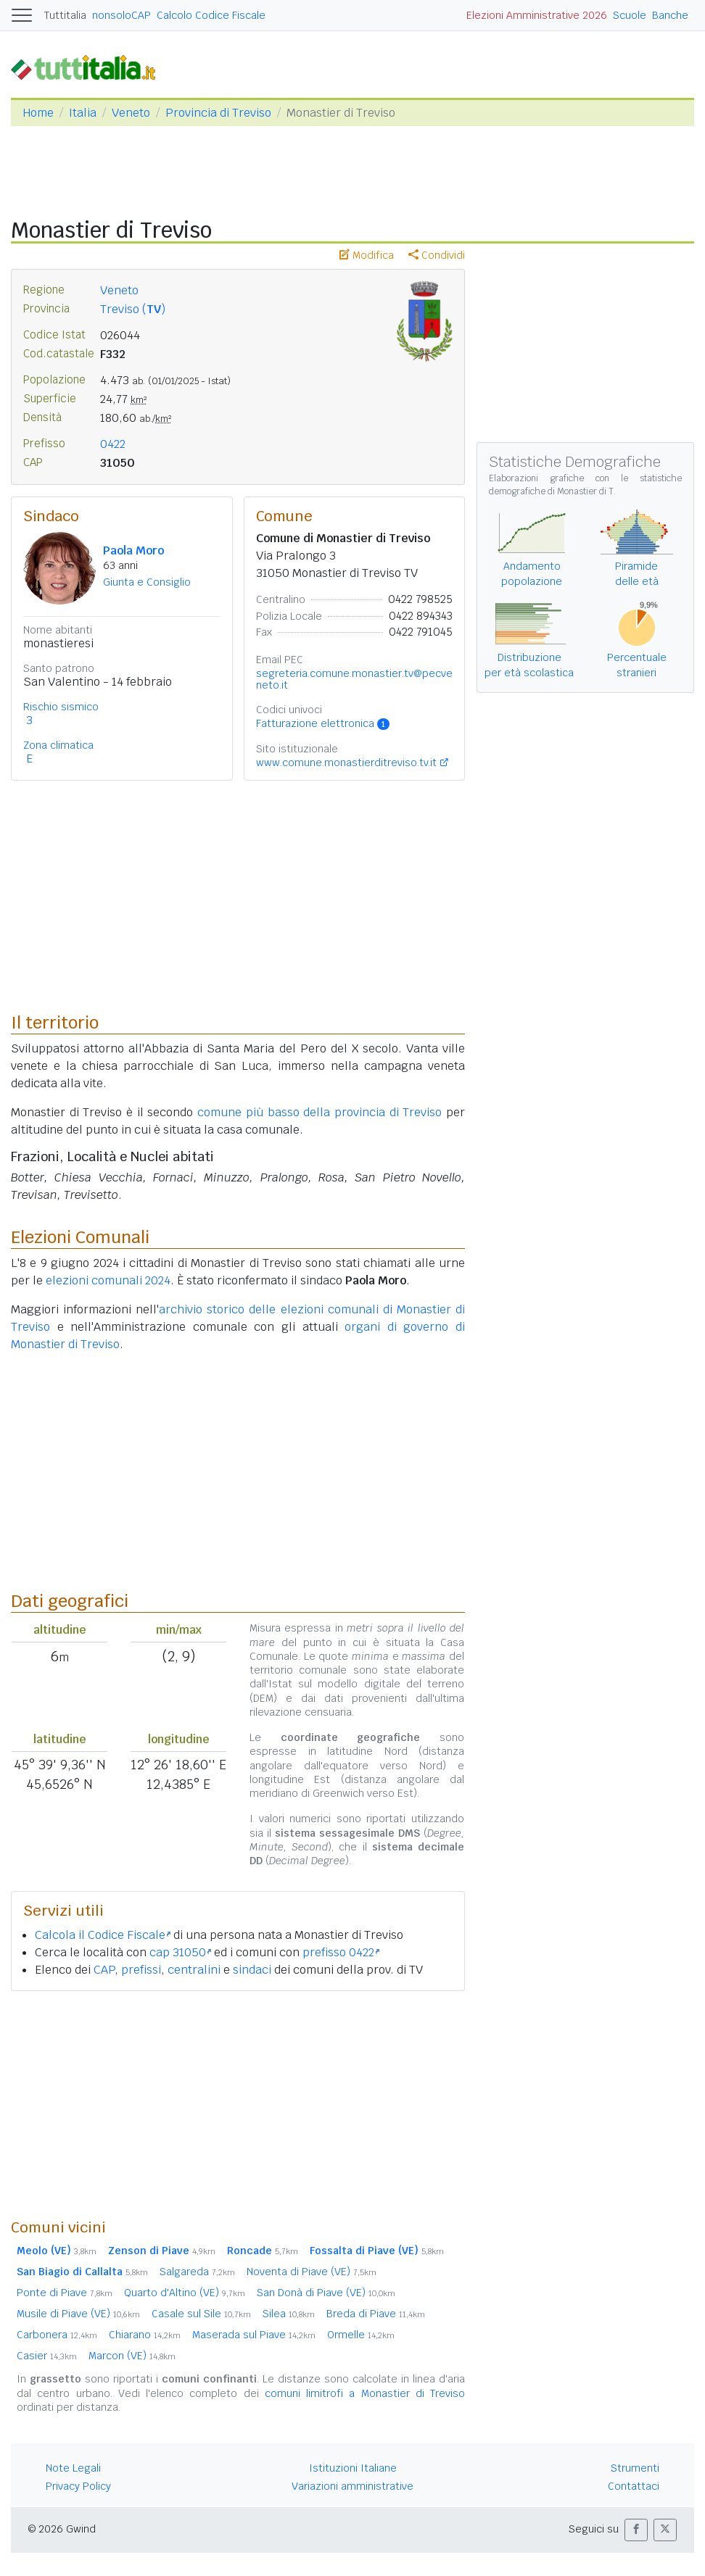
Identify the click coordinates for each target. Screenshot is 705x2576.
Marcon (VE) (132, 2355)
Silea (289, 2313)
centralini (194, 1969)
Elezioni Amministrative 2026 (536, 15)
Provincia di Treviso (218, 112)
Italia (82, 112)
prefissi (141, 1969)
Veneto (131, 112)
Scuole (629, 15)
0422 (112, 444)
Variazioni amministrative (352, 2486)
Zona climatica (58, 745)
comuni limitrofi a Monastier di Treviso (365, 2393)
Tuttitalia (65, 15)
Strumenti (635, 2468)
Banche (670, 15)
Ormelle (361, 2334)
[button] (636, 2530)
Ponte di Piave (64, 2292)
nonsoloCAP (121, 15)
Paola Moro (133, 550)
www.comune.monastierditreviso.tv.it (346, 762)
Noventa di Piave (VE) (311, 2271)
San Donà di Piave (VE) (326, 2292)
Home (38, 112)
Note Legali (73, 2468)
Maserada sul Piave (254, 2334)
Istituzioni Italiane (353, 2468)
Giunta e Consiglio (147, 582)
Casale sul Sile (201, 2313)
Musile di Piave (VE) (78, 2313)
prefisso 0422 (340, 1952)
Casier (47, 2355)
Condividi (436, 255)
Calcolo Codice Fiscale (211, 15)
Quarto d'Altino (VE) (184, 2292)
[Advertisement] (238, 2104)
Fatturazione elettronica (323, 723)
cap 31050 (180, 1952)
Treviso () (132, 309)
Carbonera (57, 2334)
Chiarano (145, 2334)
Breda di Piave (375, 2313)
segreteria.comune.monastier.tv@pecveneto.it (354, 679)
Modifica (366, 255)
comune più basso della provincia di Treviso (319, 1112)
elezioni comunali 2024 (108, 1280)
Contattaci (633, 2486)
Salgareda (197, 2271)
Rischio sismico (61, 706)
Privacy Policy (78, 2486)
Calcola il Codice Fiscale (102, 1935)
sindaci (252, 1969)
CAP (104, 1969)
